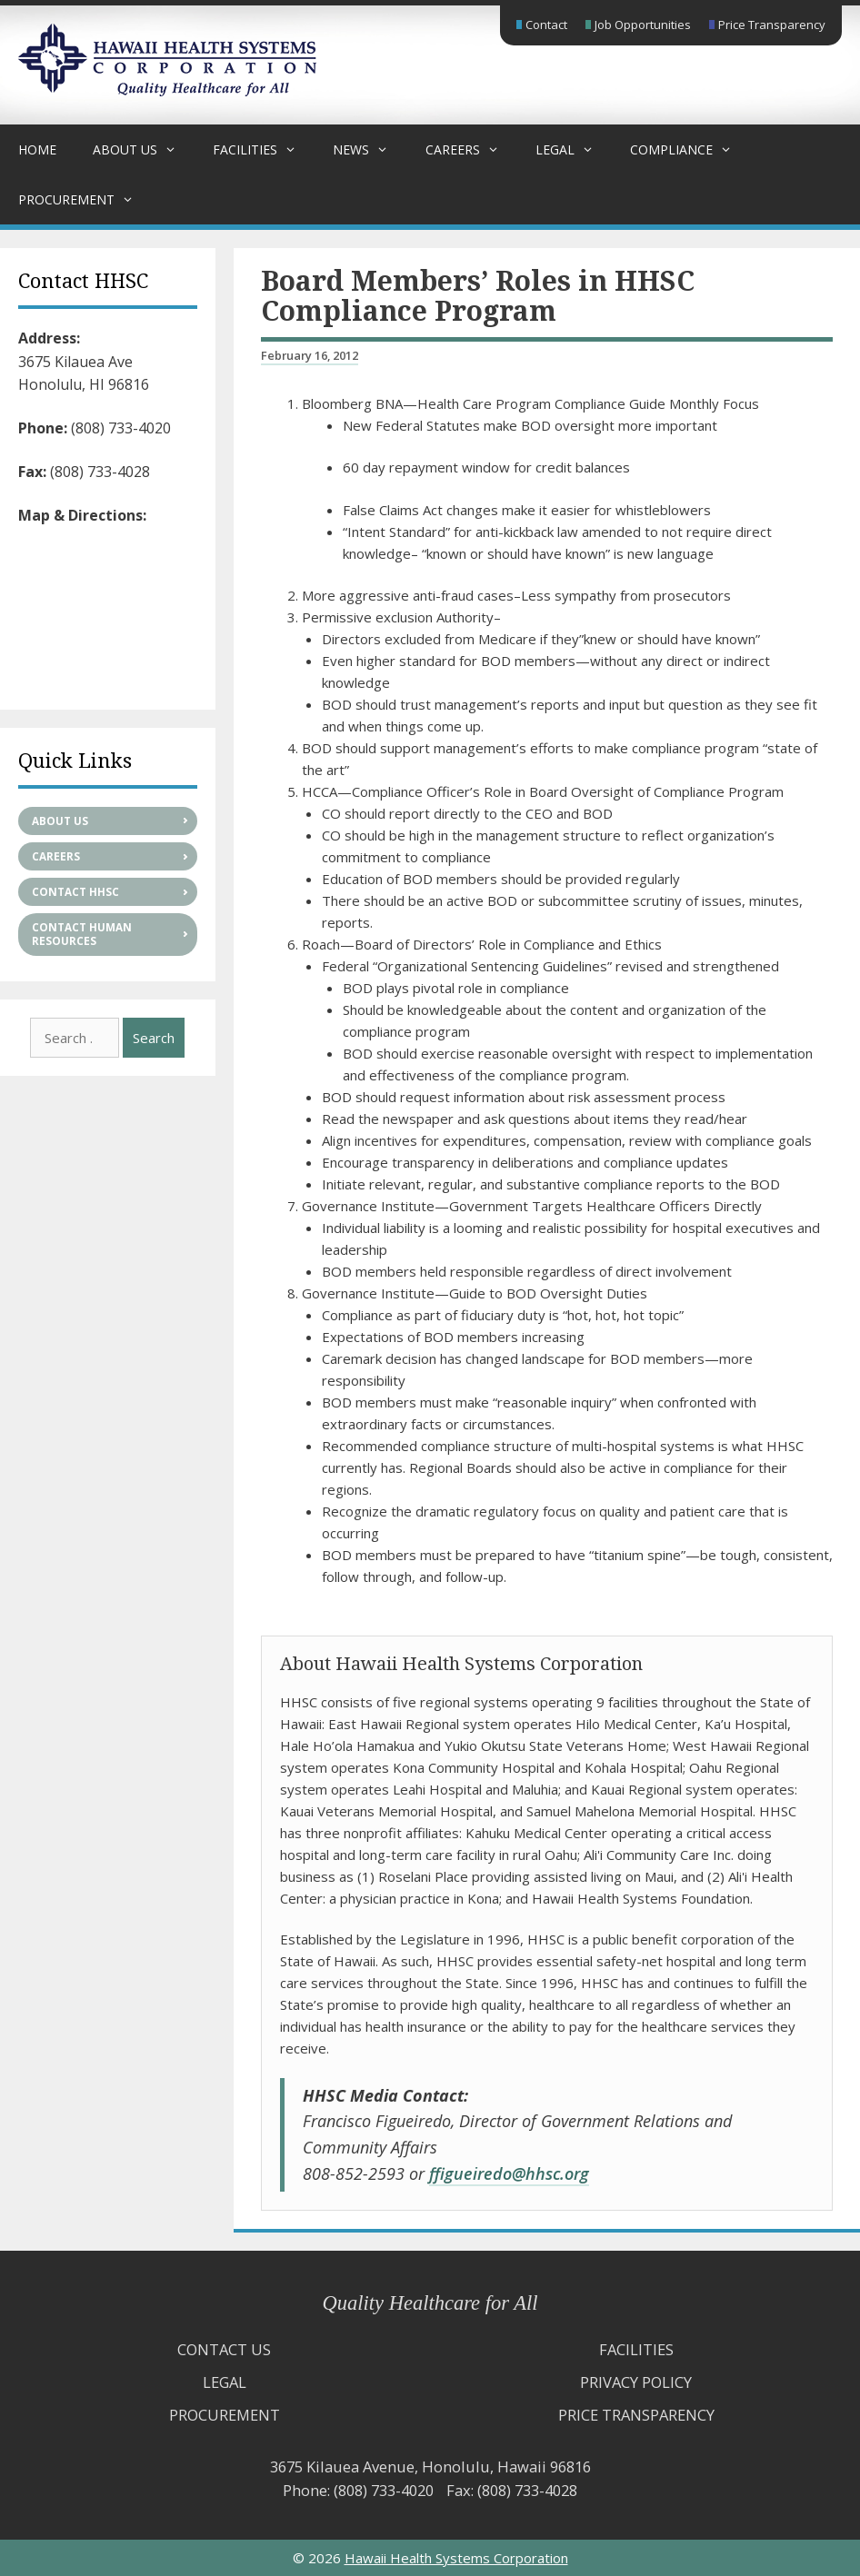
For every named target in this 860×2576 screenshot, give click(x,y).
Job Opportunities (643, 24)
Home (37, 149)
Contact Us (224, 2349)
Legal (573, 149)
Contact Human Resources (82, 934)
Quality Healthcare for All (430, 2303)
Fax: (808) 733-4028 (511, 2490)
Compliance (690, 149)
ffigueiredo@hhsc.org (509, 2173)
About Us (144, 149)
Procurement (85, 199)
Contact (546, 24)
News (369, 149)
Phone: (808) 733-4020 (358, 2490)
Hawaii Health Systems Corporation (456, 2558)
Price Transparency (771, 24)
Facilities (264, 149)
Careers (471, 149)
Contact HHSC (75, 892)
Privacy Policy (636, 2382)
